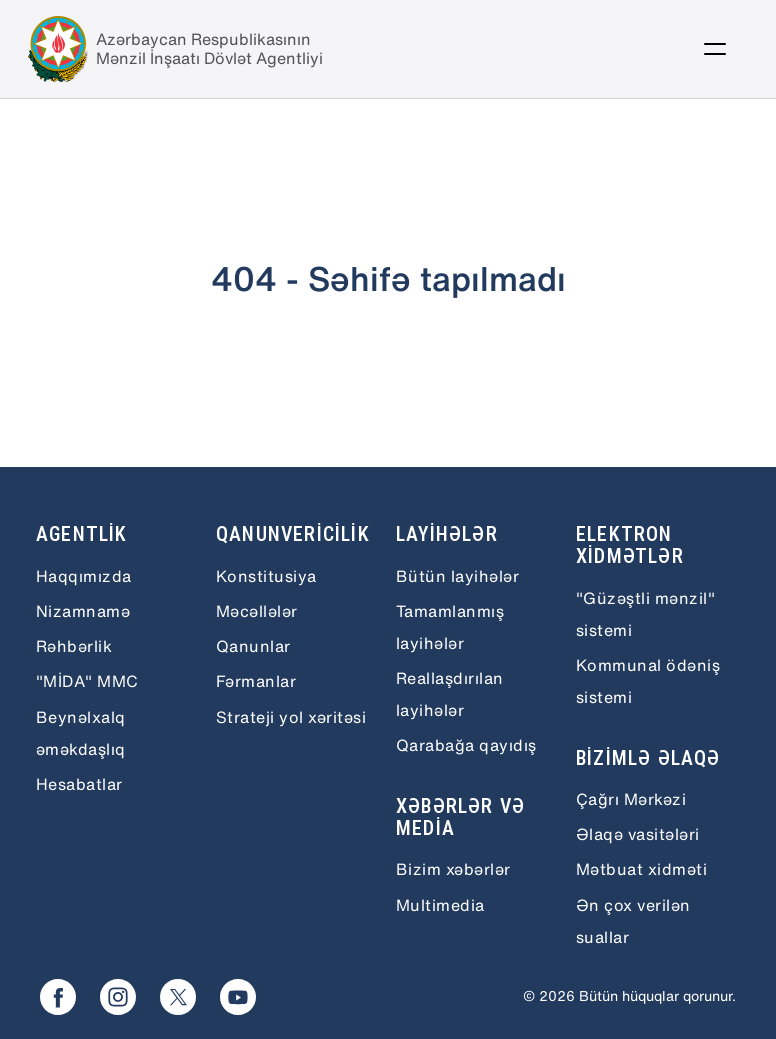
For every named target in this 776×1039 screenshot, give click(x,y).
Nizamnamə (83, 611)
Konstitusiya (266, 576)
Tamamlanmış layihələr (450, 627)
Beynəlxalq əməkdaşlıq (81, 733)
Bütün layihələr (457, 576)
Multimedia (440, 905)
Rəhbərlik (74, 646)
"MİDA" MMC (87, 681)
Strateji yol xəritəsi (291, 717)
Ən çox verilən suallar (633, 921)
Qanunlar (253, 646)
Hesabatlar (79, 784)
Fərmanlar (256, 681)
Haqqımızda (84, 576)
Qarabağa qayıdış (466, 745)
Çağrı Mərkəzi (631, 799)
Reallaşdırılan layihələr (450, 694)
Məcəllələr (257, 611)
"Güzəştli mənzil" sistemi (645, 614)
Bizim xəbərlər (453, 869)
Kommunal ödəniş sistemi (648, 681)
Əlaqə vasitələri (638, 834)
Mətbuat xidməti (641, 869)
